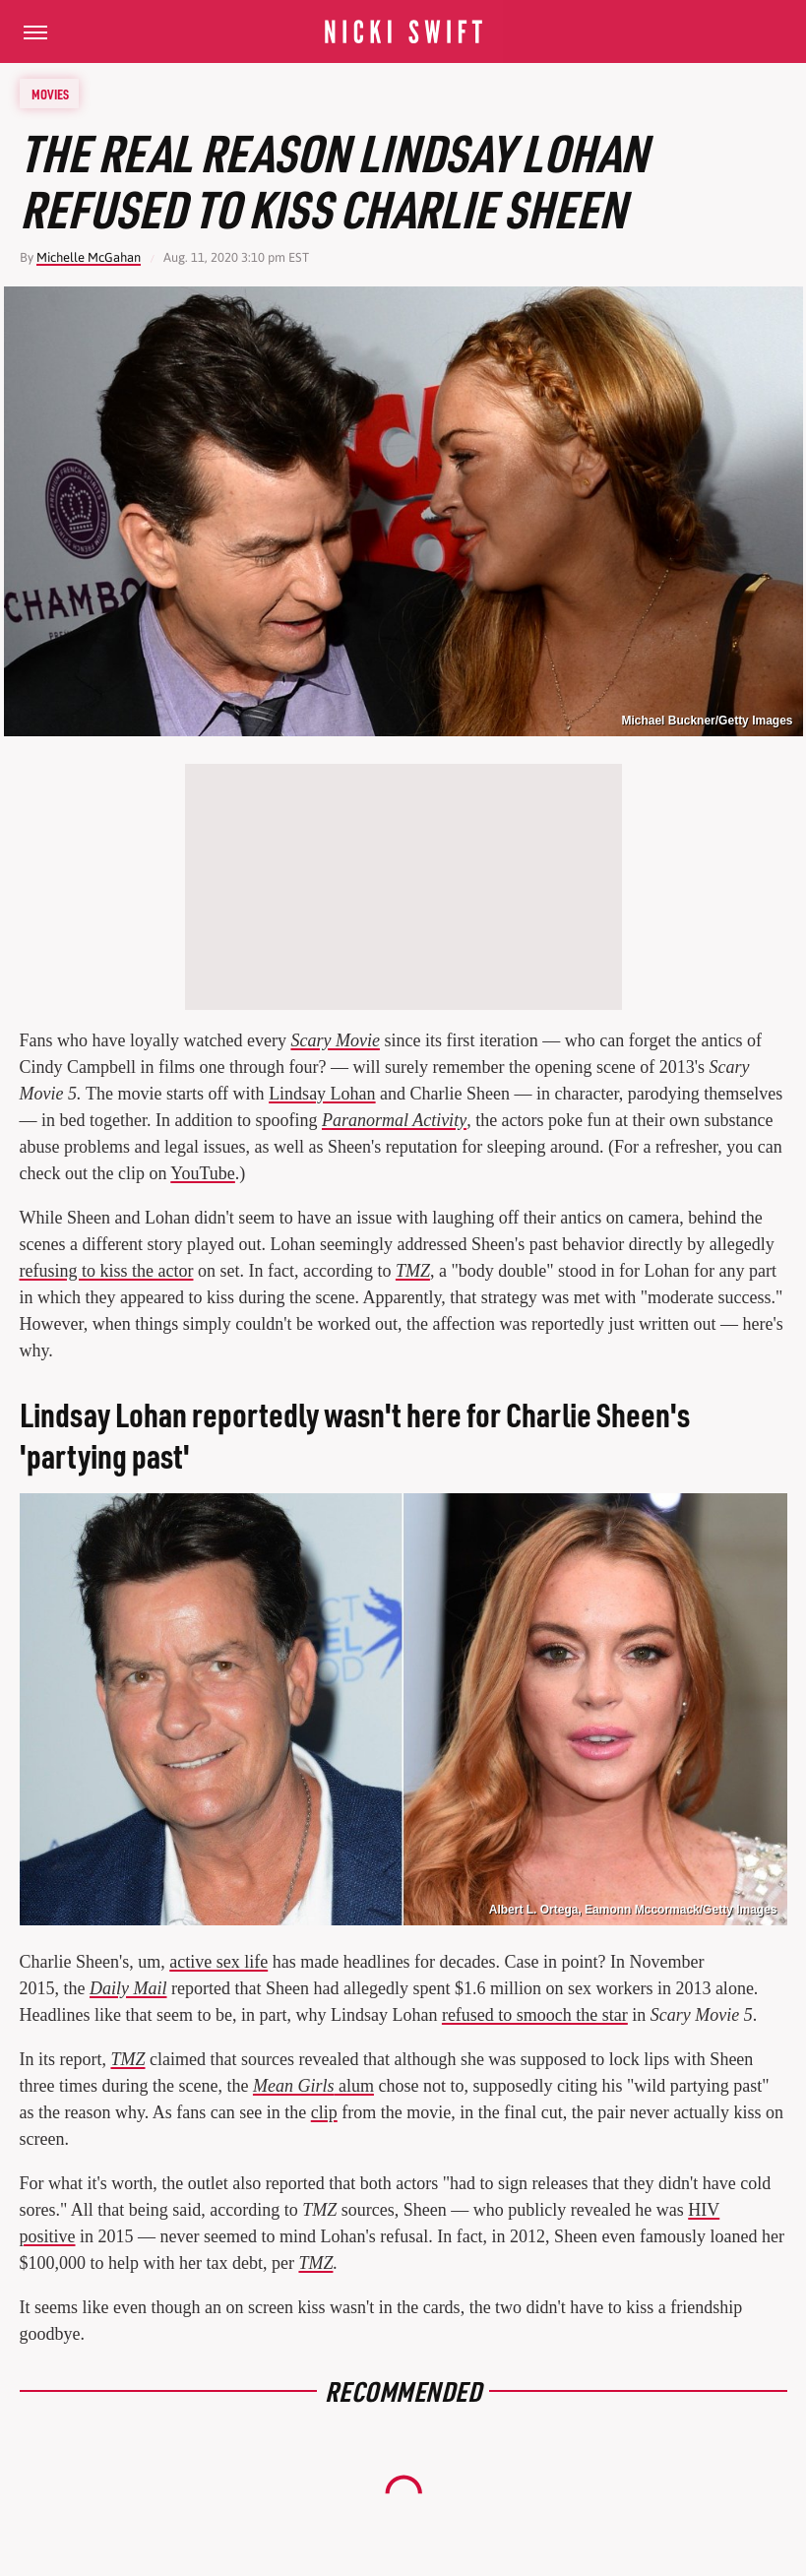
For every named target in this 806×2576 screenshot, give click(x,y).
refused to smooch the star (535, 2015)
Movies (50, 93)
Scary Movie (334, 1040)
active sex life (218, 1962)
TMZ (127, 2059)
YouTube (202, 1173)
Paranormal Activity (394, 1120)
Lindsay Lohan (322, 1093)
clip (324, 2112)
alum (313, 2086)
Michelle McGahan (88, 257)
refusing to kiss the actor (107, 1271)
